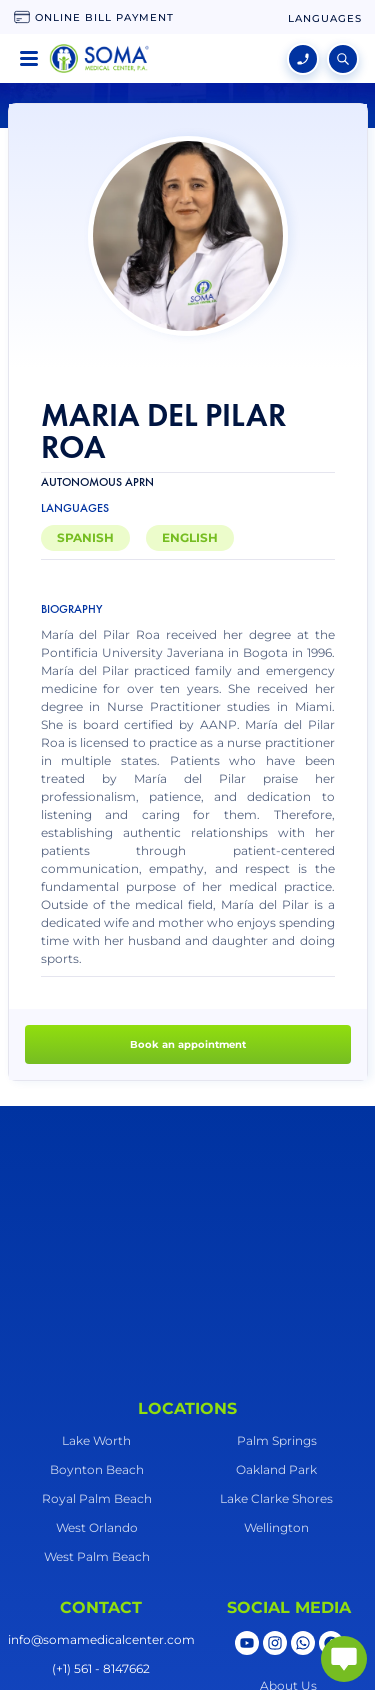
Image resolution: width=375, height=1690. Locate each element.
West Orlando (97, 1527)
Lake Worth (96, 1440)
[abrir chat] (344, 1659)
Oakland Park (276, 1469)
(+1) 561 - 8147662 (101, 1668)
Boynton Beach (97, 1469)
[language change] (325, 18)
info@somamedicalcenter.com (101, 1639)
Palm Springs (277, 1440)
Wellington (276, 1527)
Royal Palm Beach (97, 1498)
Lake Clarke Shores (276, 1498)
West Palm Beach (97, 1556)
